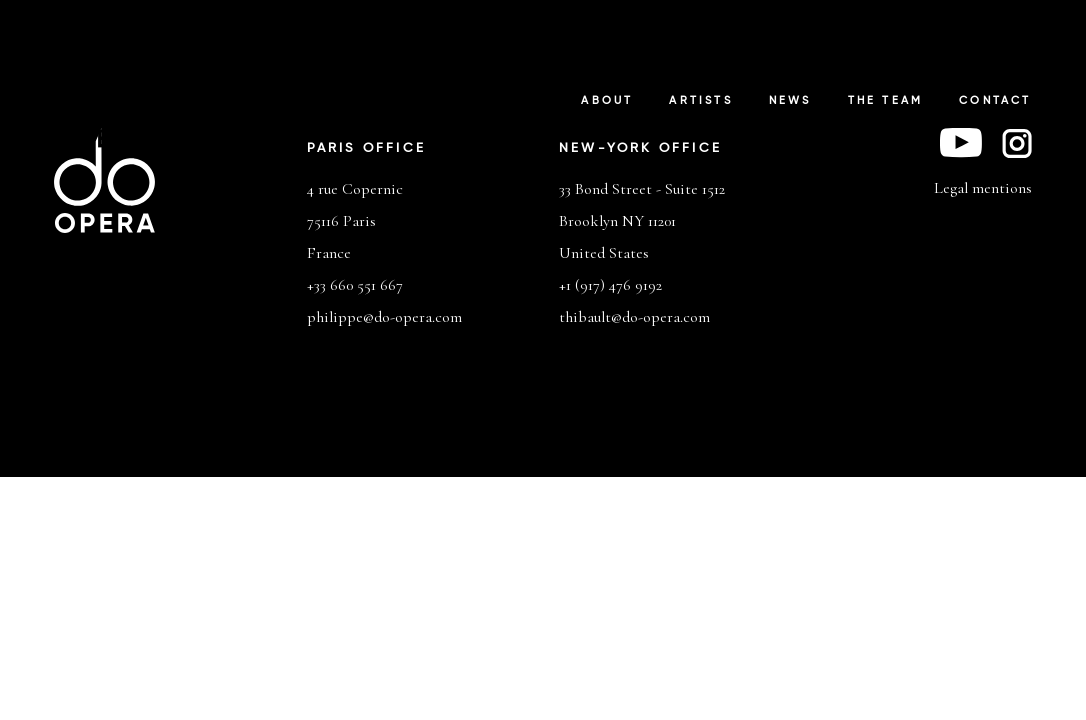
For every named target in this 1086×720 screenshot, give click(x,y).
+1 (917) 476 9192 (610, 285)
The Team (886, 101)
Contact (995, 101)
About (607, 101)
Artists (700, 101)
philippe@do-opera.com (384, 317)
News (790, 101)
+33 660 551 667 (355, 285)
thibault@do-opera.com (634, 317)
